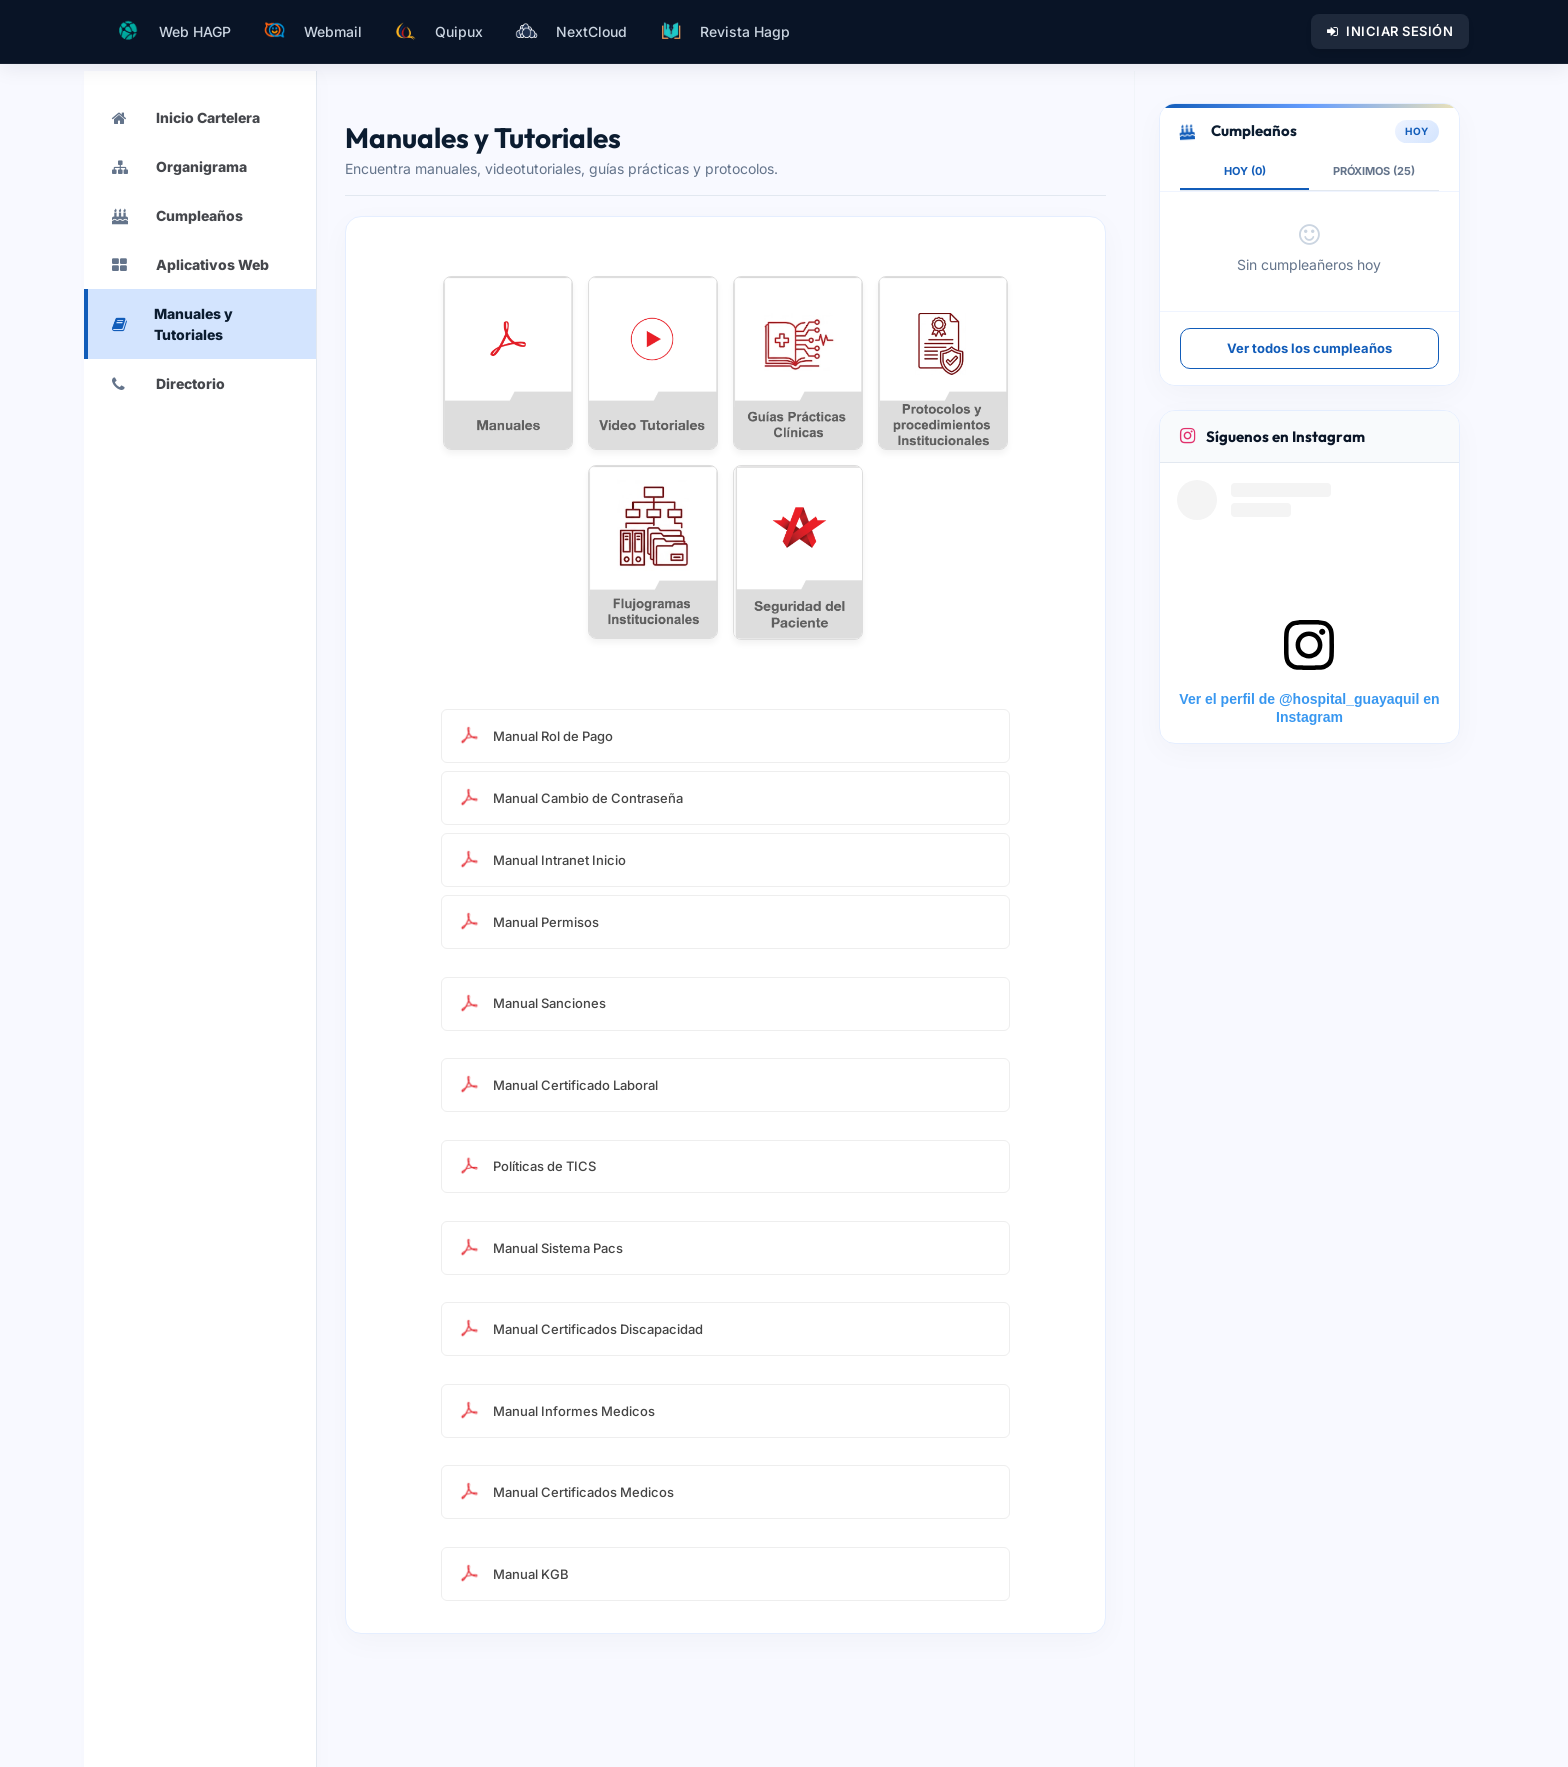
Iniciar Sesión (1390, 31)
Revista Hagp (724, 31)
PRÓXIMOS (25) (1374, 171)
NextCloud (571, 31)
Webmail (312, 31)
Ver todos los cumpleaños (1309, 348)
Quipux (438, 31)
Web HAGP (173, 31)
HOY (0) (1245, 171)
